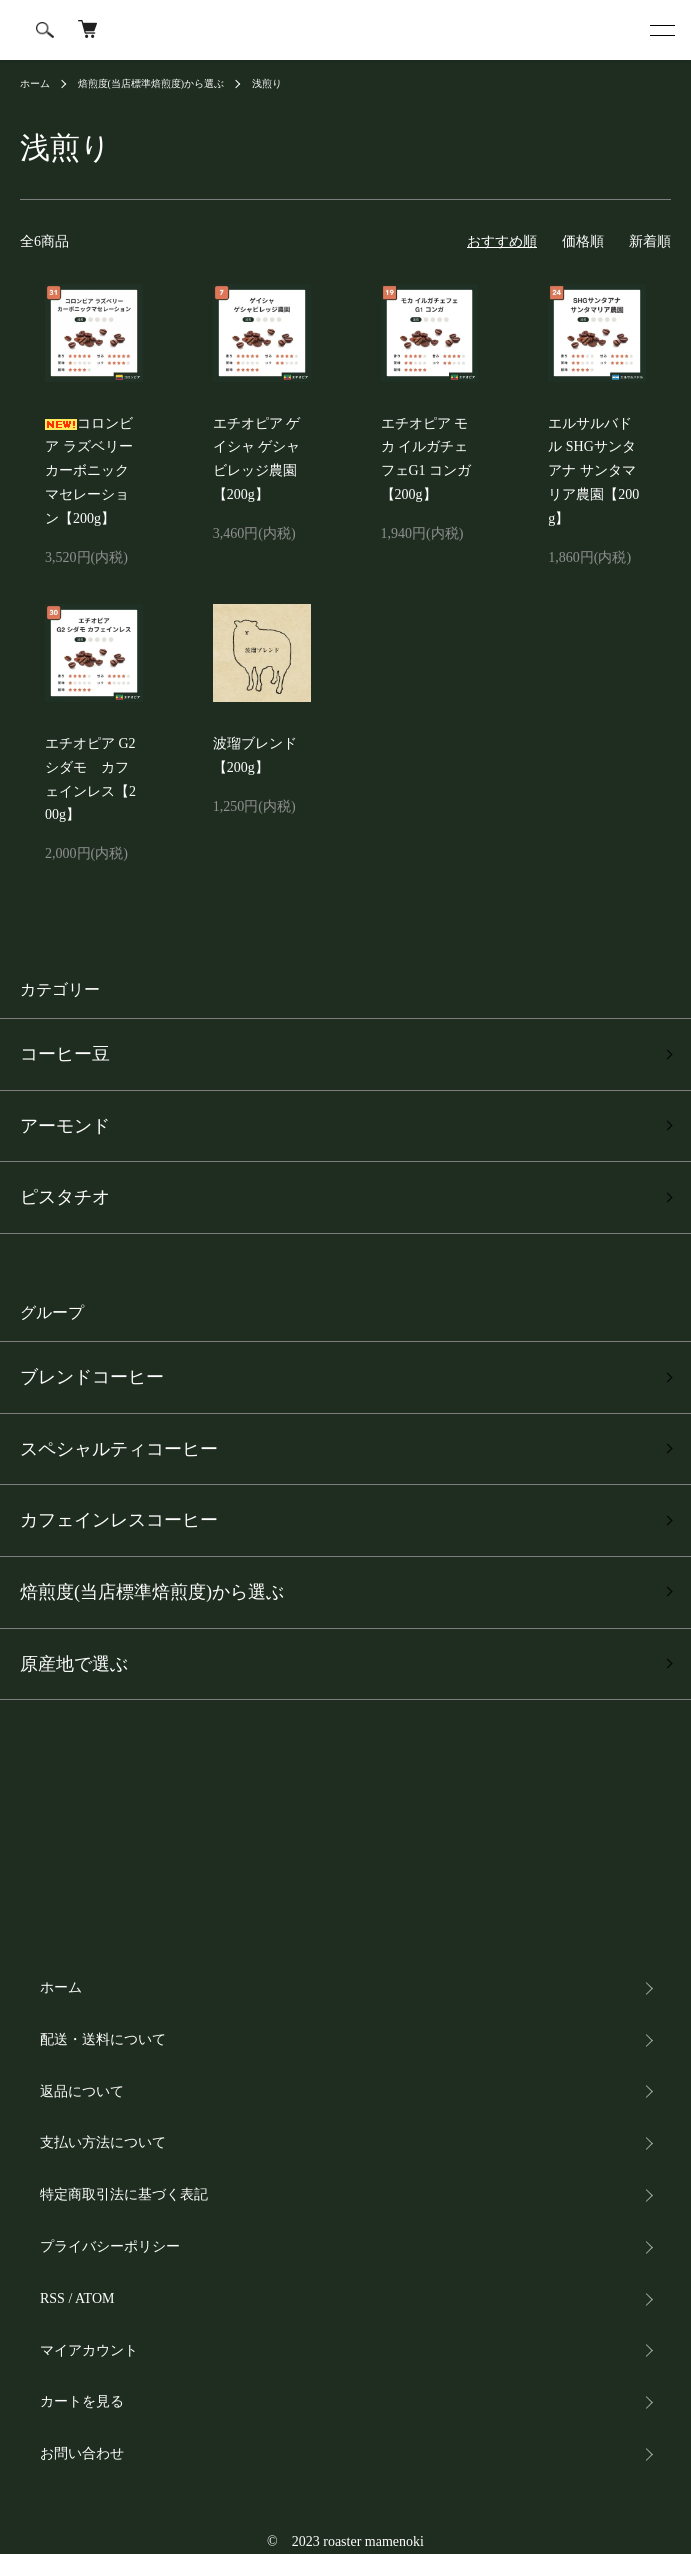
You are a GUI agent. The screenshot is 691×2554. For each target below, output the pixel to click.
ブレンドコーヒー (92, 1377)
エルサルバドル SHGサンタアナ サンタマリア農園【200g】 (593, 471)
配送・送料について (103, 2039)
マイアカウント (89, 2350)
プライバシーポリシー (110, 2246)
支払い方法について (103, 2142)
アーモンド (65, 1126)
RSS (52, 2298)
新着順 (650, 241)
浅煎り (267, 83)
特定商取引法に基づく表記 (124, 2194)
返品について (82, 2091)
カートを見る (82, 2401)
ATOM (94, 2298)
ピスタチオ (65, 1197)
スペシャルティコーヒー (119, 1449)
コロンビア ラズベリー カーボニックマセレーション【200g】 (89, 471)
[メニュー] (661, 30)
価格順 (583, 241)
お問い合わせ (82, 2453)
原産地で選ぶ (74, 1664)
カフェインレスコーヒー (119, 1520)
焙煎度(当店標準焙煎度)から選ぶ (151, 83)
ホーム (35, 83)
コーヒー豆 (65, 1054)
